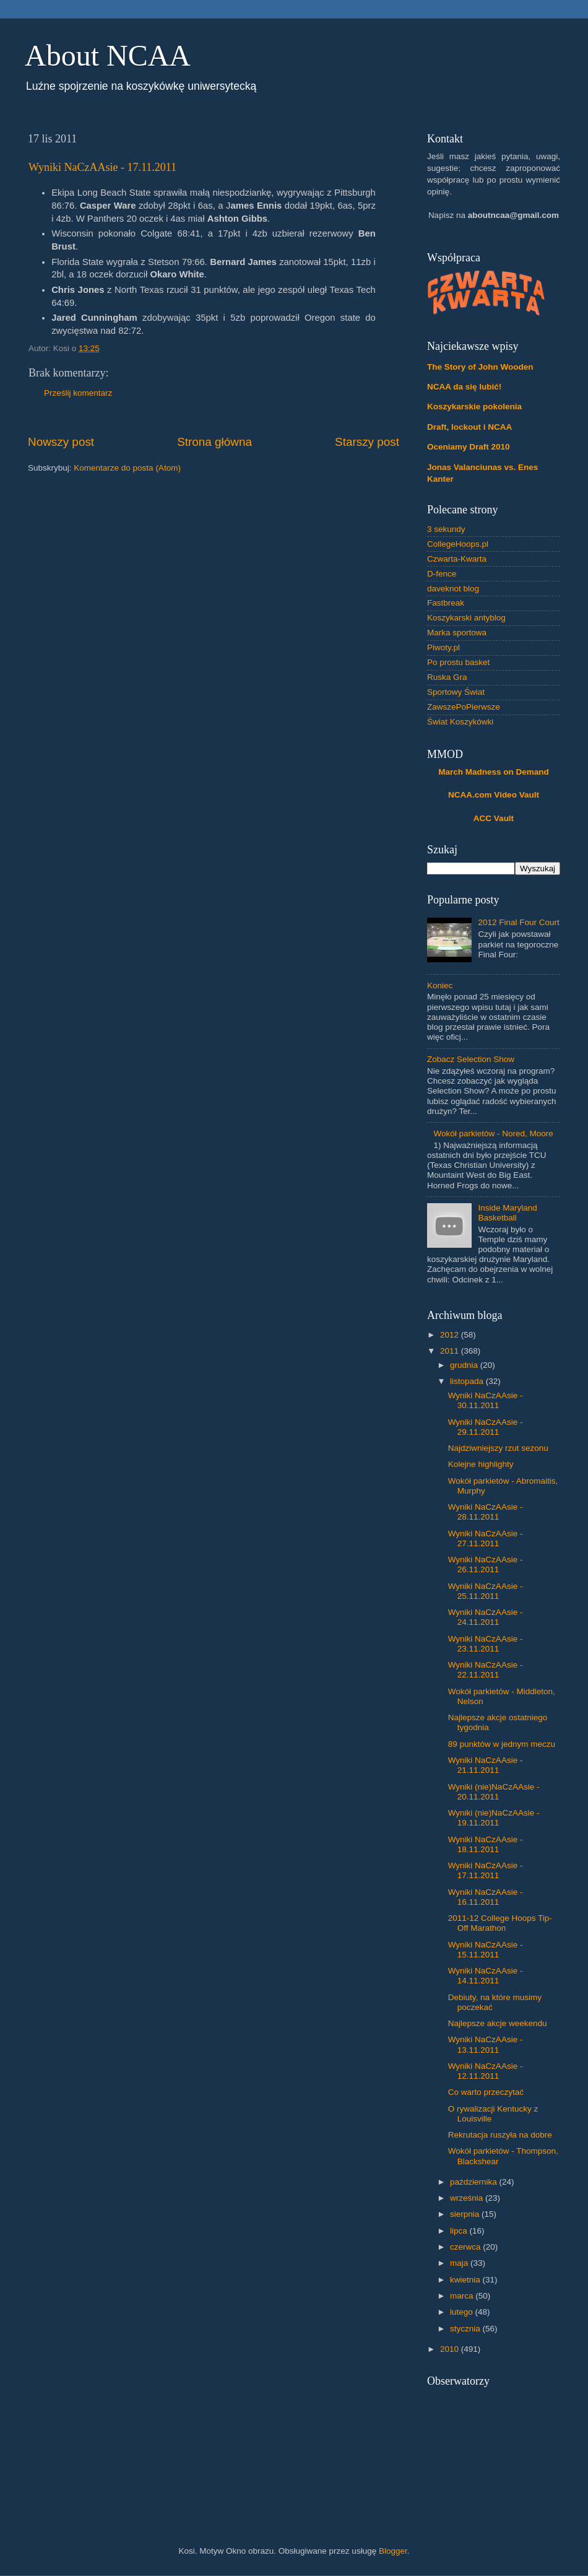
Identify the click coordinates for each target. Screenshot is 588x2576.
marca (462, 2295)
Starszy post (367, 441)
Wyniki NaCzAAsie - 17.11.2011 (102, 167)
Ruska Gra (447, 677)
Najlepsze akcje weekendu (497, 2023)
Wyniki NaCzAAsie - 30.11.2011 (485, 1400)
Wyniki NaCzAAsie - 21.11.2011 (485, 1765)
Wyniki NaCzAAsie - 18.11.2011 (485, 1844)
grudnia (465, 1365)
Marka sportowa (456, 632)
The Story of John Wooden (480, 367)
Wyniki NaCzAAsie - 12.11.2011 (485, 2071)
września (467, 2198)
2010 (450, 2349)
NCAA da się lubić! (464, 386)
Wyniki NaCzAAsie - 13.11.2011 (485, 2044)
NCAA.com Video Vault (493, 794)
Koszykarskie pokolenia (474, 406)
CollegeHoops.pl (457, 544)
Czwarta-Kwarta (456, 559)
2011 (450, 1350)
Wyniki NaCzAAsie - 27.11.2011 (485, 1538)
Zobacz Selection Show (470, 1059)
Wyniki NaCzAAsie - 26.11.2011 (485, 1564)
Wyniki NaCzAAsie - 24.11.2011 (485, 1617)
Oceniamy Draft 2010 (468, 446)
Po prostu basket (458, 662)
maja (460, 2263)
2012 (450, 1334)
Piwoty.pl (443, 647)
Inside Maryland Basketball (507, 1212)
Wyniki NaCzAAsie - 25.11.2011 (485, 1591)
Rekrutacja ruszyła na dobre (500, 2134)
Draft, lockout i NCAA (469, 427)
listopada (468, 1381)
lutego (462, 2312)
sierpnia (466, 2214)
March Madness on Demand (493, 772)
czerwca (466, 2247)
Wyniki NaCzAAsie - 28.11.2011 (485, 1511)
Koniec (439, 985)
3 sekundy (446, 529)
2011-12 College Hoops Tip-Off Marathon (500, 1923)
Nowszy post (61, 441)
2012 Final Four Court (518, 922)
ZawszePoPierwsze (463, 706)
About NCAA (108, 55)
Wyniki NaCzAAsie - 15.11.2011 (485, 1949)
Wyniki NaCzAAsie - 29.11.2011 (485, 1427)
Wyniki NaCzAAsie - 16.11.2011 (485, 1897)
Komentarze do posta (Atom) (127, 467)
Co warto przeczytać (486, 2092)
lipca (460, 2230)
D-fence (441, 573)
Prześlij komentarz (78, 393)
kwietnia (466, 2279)
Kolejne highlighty (481, 1464)
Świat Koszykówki (460, 721)
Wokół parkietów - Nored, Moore (493, 1133)
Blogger (393, 2551)
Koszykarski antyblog (466, 617)
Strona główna (214, 441)
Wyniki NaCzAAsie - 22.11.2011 (485, 1669)
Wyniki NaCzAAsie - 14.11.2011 (485, 1975)
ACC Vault (493, 818)
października (474, 2182)
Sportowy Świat (456, 692)
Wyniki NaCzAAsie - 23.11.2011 (485, 1643)
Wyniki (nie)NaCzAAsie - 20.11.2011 (494, 1791)
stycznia (466, 2328)
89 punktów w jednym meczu (501, 1744)
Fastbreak (445, 602)
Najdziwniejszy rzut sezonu (498, 1448)
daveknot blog (453, 588)
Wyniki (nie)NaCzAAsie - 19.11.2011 (494, 1817)
